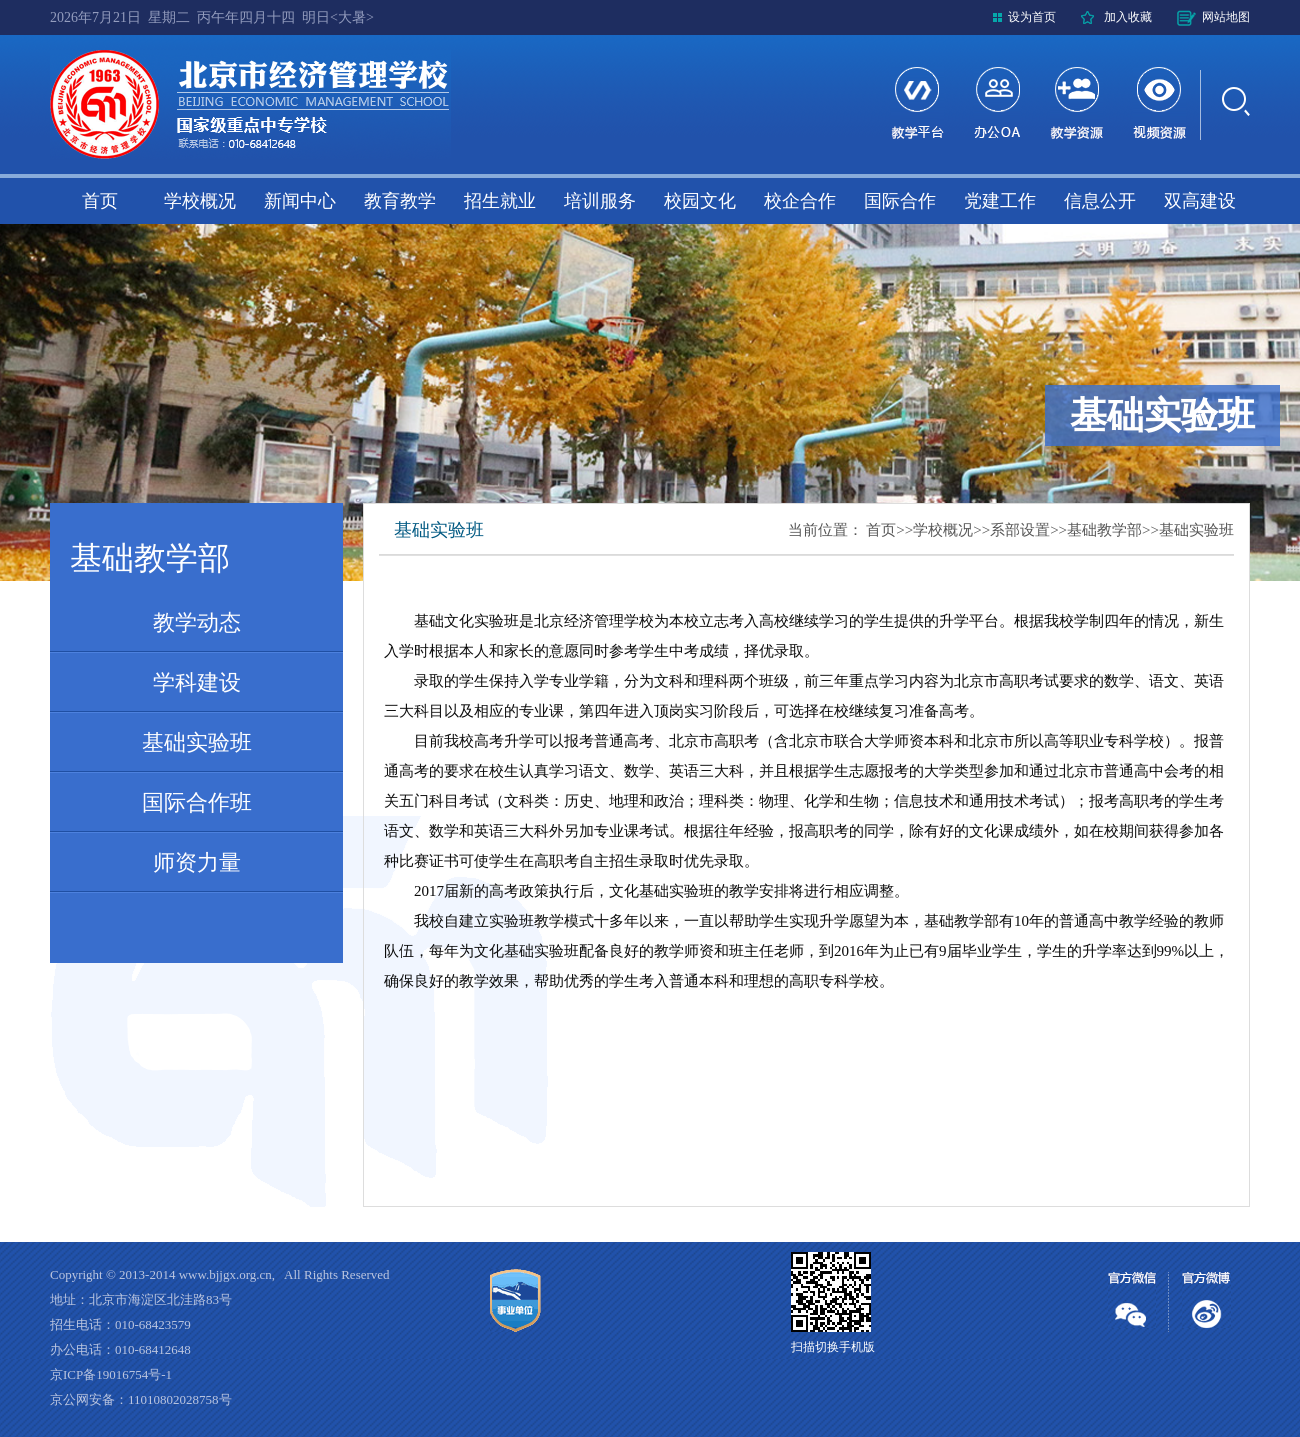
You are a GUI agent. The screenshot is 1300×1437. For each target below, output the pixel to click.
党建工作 (1000, 201)
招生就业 (500, 201)
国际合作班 (197, 802)
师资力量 (197, 862)
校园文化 (700, 201)
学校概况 (200, 201)
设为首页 (1032, 17)
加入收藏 (1128, 17)
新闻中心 (300, 201)
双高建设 (1200, 201)
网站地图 (1226, 17)
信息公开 (1100, 201)
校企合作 (800, 201)
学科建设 (197, 682)
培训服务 (600, 201)
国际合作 (900, 201)
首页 (100, 201)
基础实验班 (197, 742)
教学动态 (197, 622)
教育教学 (400, 201)
